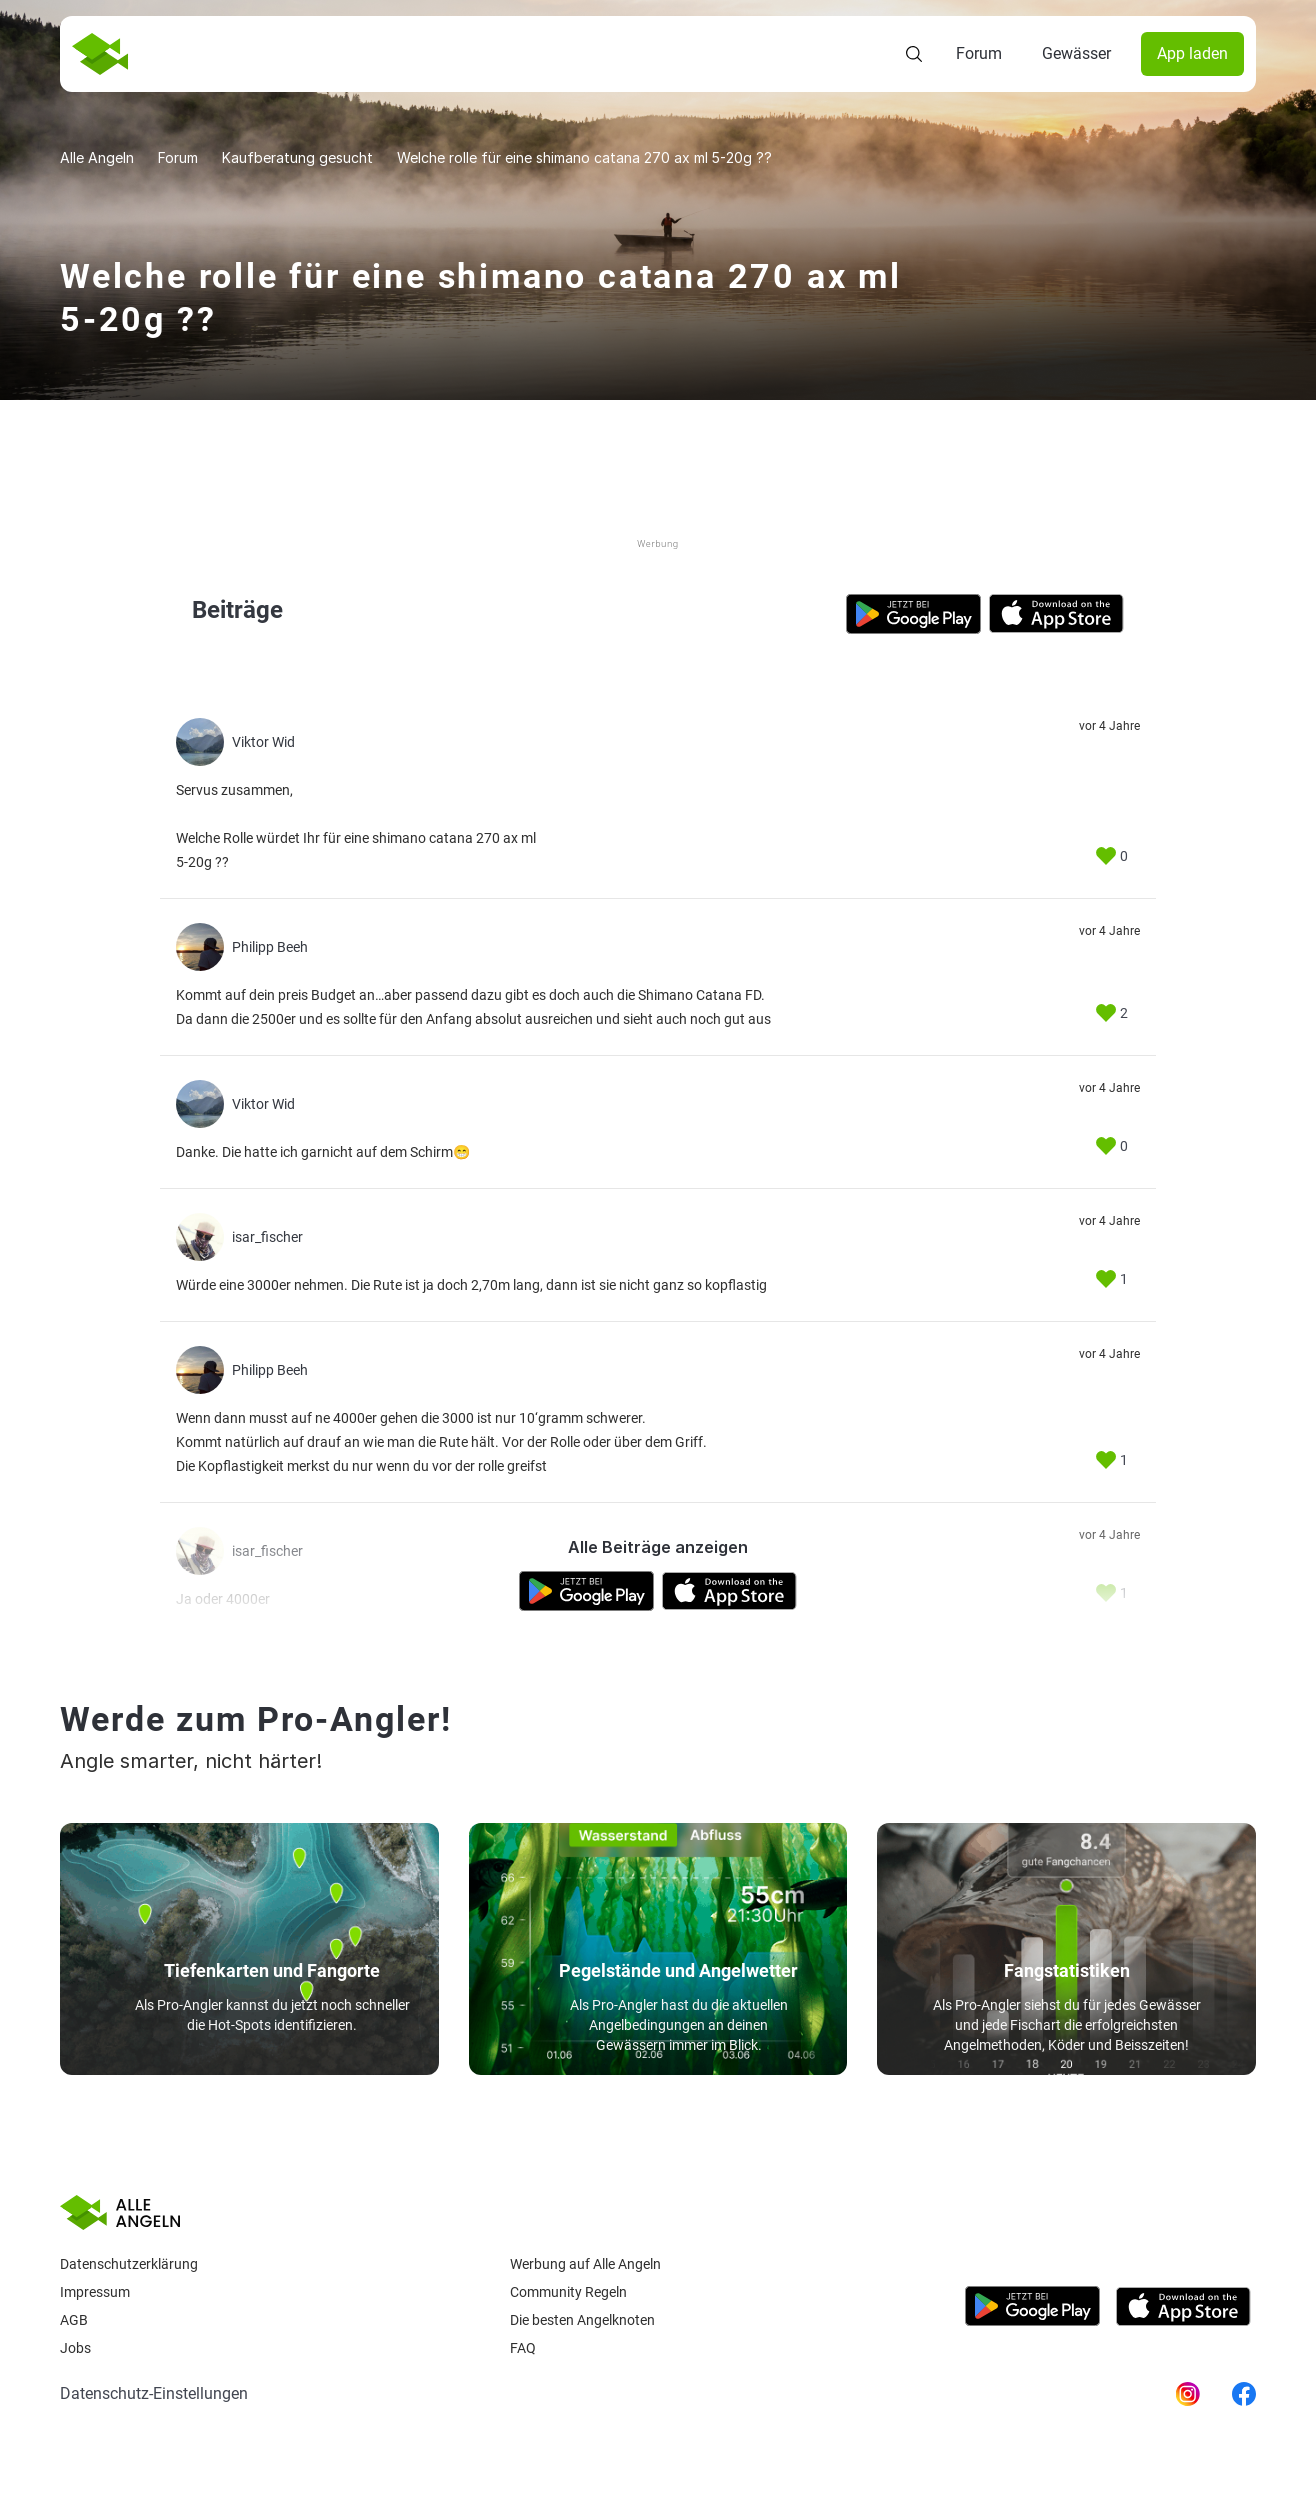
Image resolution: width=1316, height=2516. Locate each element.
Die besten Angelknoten (582, 2320)
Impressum (95, 2292)
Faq (523, 2348)
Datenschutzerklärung (129, 2264)
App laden (1192, 53)
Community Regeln (568, 2292)
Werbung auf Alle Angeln (585, 2264)
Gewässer (1076, 53)
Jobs (75, 2348)
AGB (74, 2320)
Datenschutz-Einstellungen (154, 2393)
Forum (979, 53)
